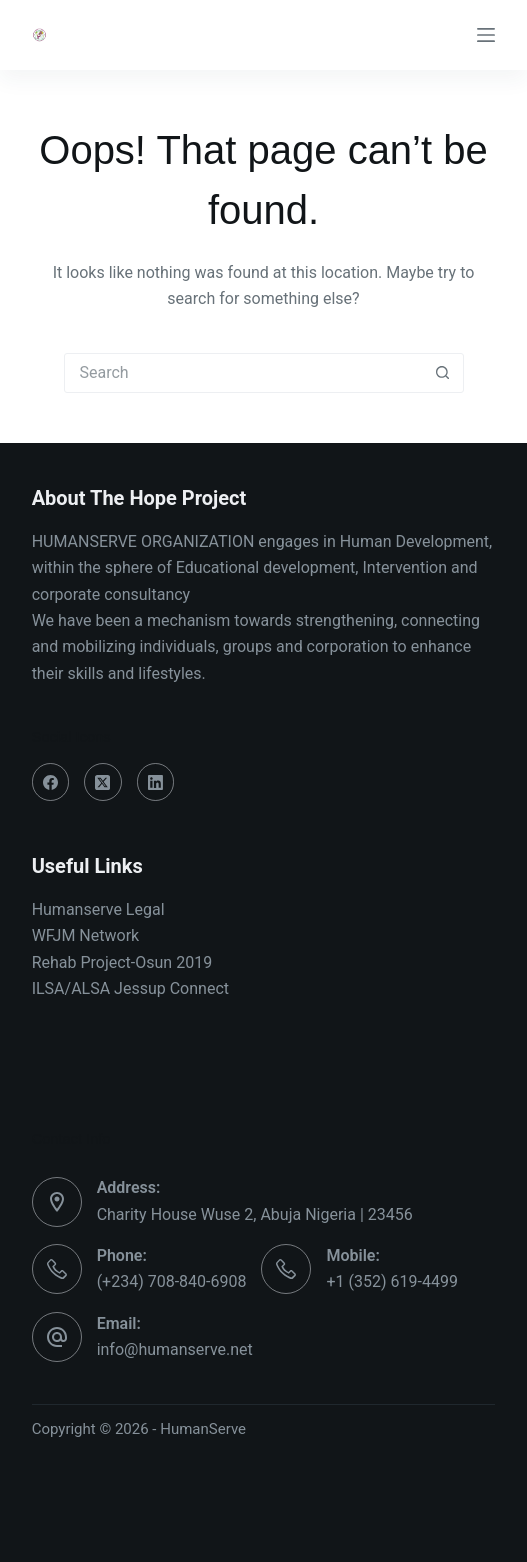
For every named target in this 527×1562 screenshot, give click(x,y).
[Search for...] (244, 373)
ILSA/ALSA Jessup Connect (130, 988)
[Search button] (443, 373)
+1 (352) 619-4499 (391, 1281)
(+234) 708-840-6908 (172, 1281)
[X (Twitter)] (103, 782)
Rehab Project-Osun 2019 (122, 962)
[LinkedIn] (156, 782)
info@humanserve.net (175, 1349)
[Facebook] (51, 782)
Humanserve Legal (98, 909)
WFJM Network (86, 935)
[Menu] (486, 35)
